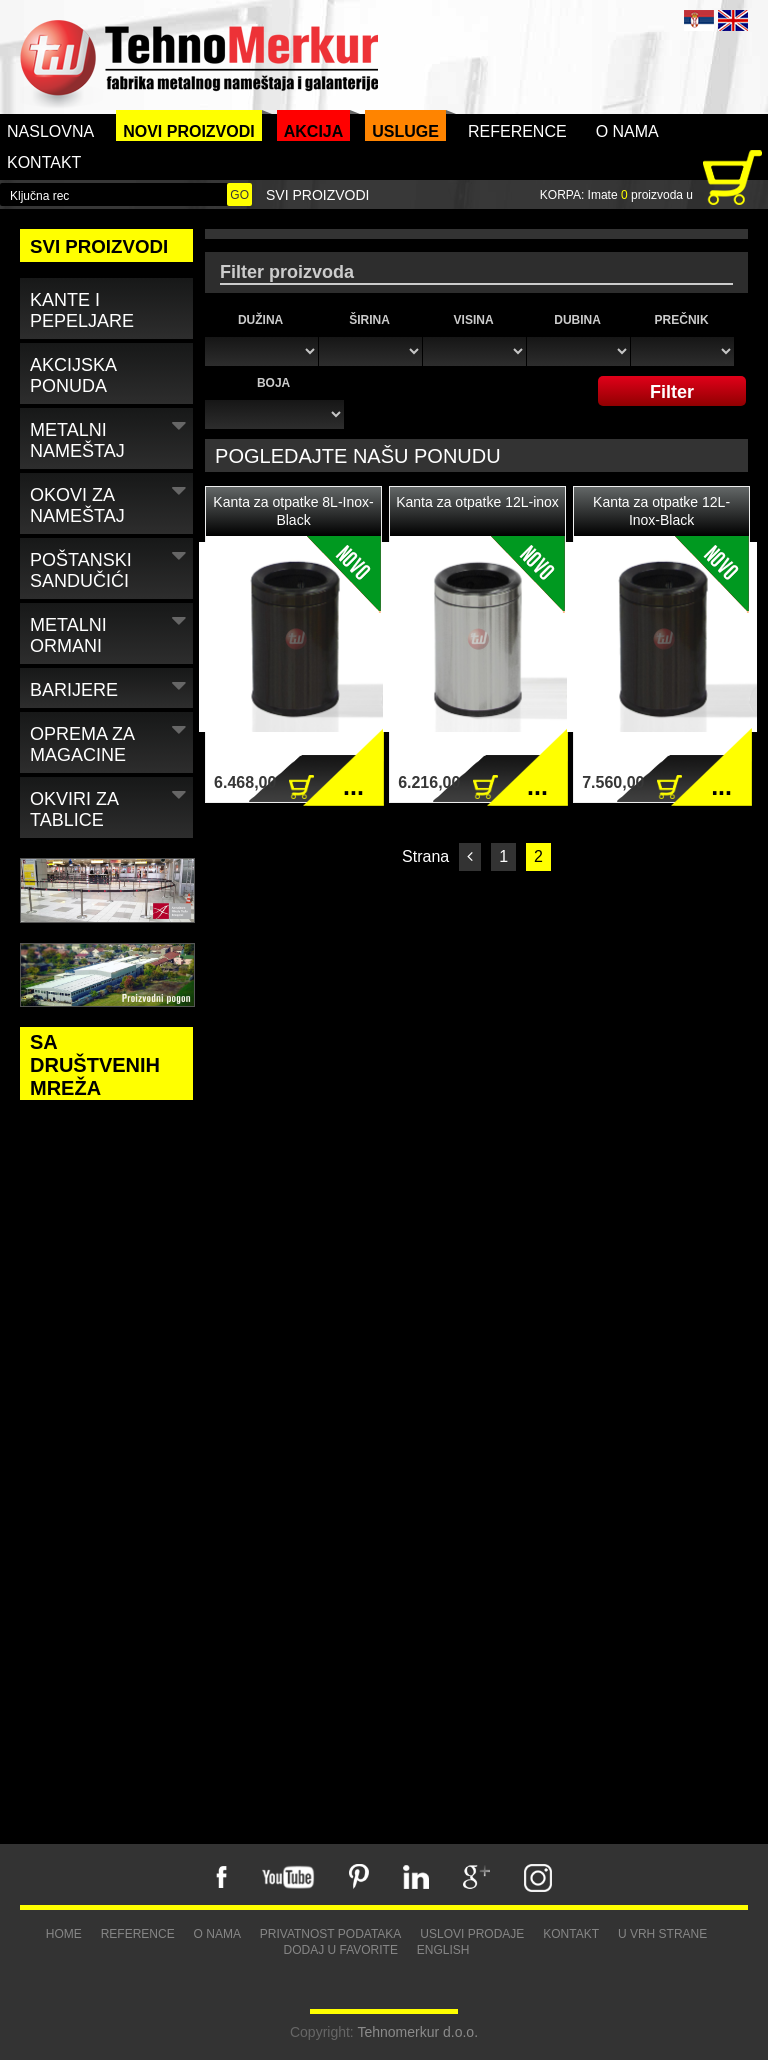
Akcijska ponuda (73, 375)
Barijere (110, 686)
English (443, 1950)
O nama (627, 131)
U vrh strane (662, 1934)
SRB (699, 20)
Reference (517, 131)
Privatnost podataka (331, 1934)
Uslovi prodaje (472, 1934)
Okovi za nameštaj (110, 502)
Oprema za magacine (110, 741)
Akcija (314, 131)
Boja (273, 383)
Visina (474, 320)
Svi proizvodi (317, 195)
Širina (369, 320)
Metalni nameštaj (110, 437)
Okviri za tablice (110, 806)
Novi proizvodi (189, 131)
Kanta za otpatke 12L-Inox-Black (661, 511)
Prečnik (682, 320)
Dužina (260, 320)
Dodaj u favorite (340, 1950)
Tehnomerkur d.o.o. (417, 2032)
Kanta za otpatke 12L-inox (477, 502)
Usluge (405, 131)
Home (64, 1934)
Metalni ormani (110, 632)
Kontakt (44, 162)
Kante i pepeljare (82, 310)
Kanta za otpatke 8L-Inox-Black (293, 511)
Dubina (577, 320)
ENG (733, 20)
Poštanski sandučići (110, 567)
